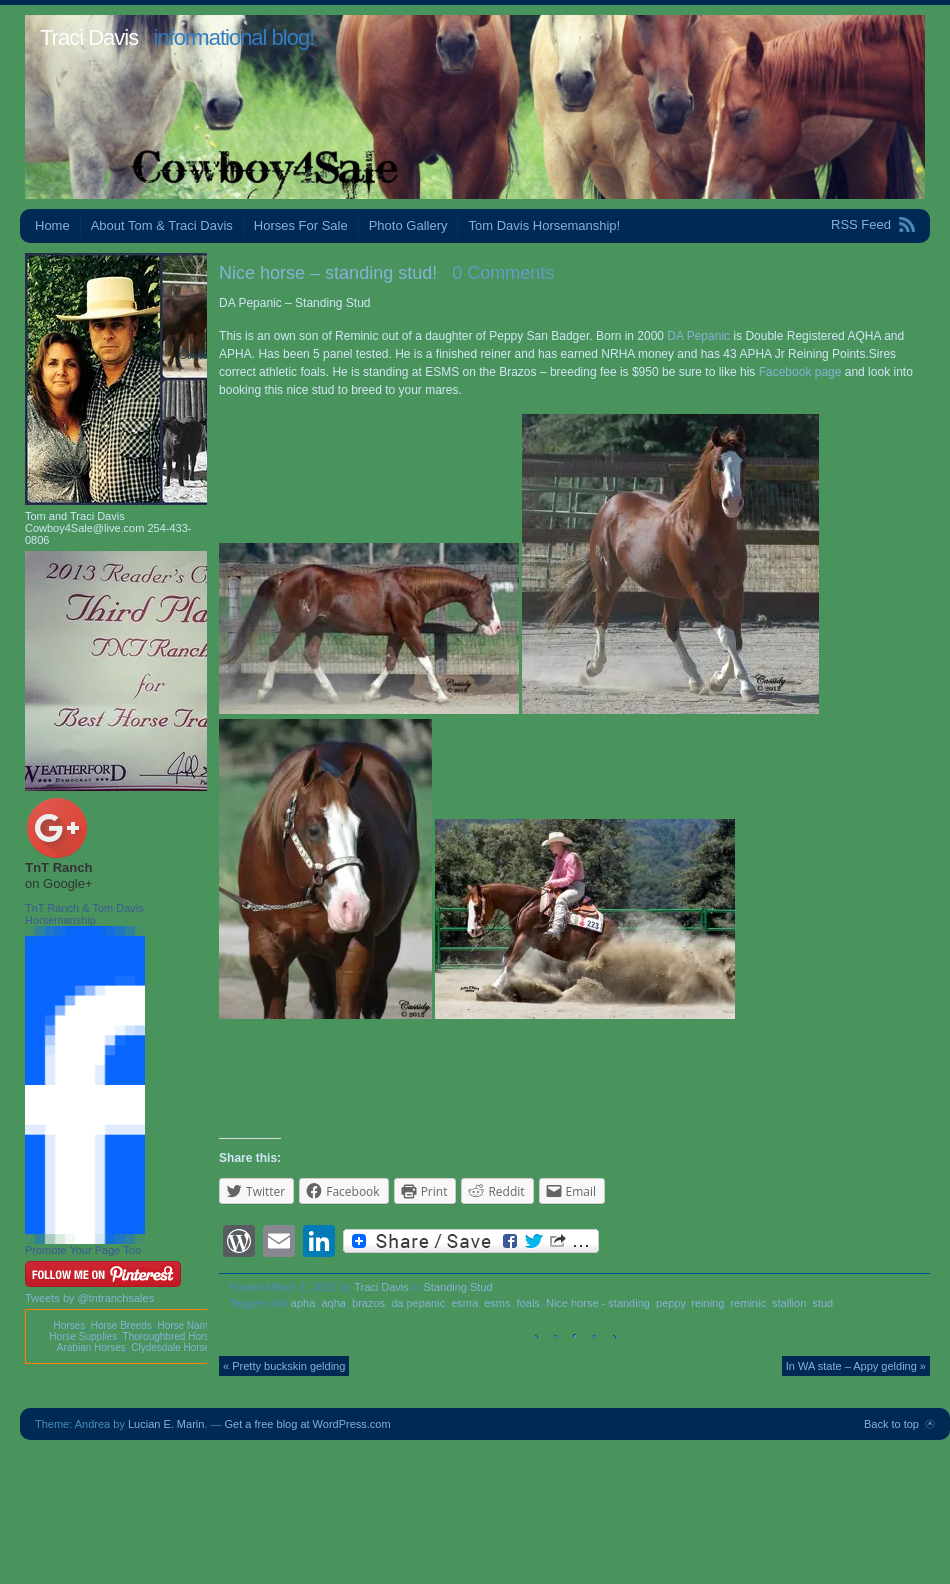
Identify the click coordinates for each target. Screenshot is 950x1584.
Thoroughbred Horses (171, 1336)
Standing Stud (458, 1287)
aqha (333, 1303)
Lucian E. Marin (166, 1424)
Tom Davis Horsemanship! (544, 225)
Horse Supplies (83, 1336)
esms (497, 1303)
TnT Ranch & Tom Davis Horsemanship (84, 914)
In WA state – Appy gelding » (856, 1366)
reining (707, 1303)
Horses (69, 1325)
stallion (789, 1303)
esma (464, 1303)
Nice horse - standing (598, 1303)
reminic (747, 1303)
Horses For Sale (301, 225)
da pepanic (418, 1303)
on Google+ (59, 883)
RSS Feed (861, 224)
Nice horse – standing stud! (328, 273)
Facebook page (800, 372)
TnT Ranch (58, 867)
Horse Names (187, 1325)
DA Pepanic (698, 336)
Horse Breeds (121, 1325)
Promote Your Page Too (83, 1250)
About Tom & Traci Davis (162, 225)
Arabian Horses (91, 1347)
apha (303, 1303)
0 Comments (503, 273)
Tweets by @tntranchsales (89, 1298)
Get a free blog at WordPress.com (308, 1424)
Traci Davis (89, 37)
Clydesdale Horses (173, 1347)
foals (528, 1303)
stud (822, 1303)
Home (52, 225)
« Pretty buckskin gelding (284, 1366)
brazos (368, 1303)
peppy (670, 1303)
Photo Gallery (408, 225)
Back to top (891, 1424)
